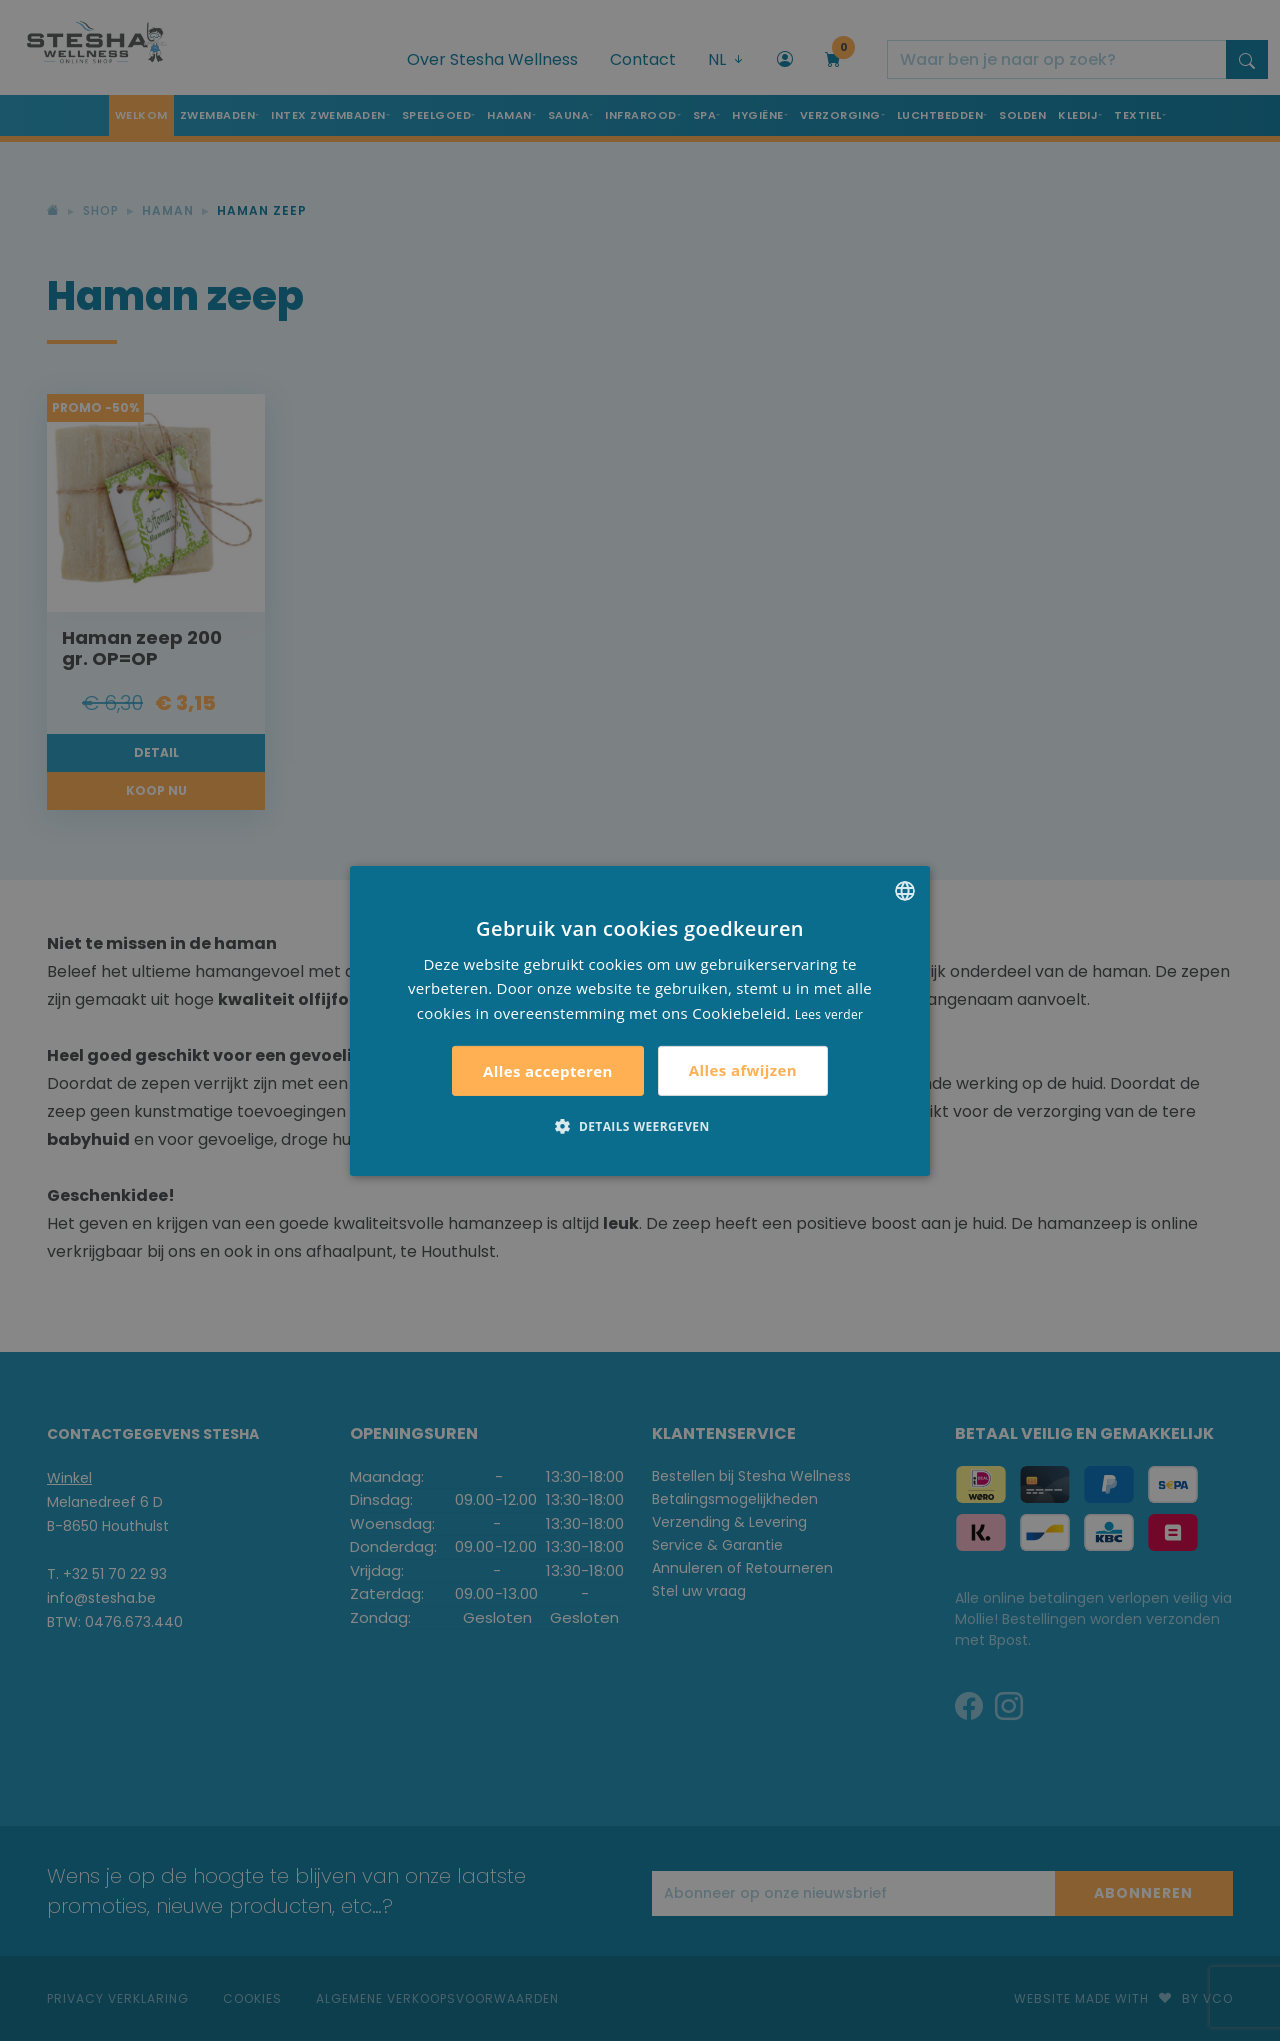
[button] (639, 1126)
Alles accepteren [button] (548, 1071)
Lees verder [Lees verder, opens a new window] (829, 1014)
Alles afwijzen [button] (743, 1070)
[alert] (640, 1020)
